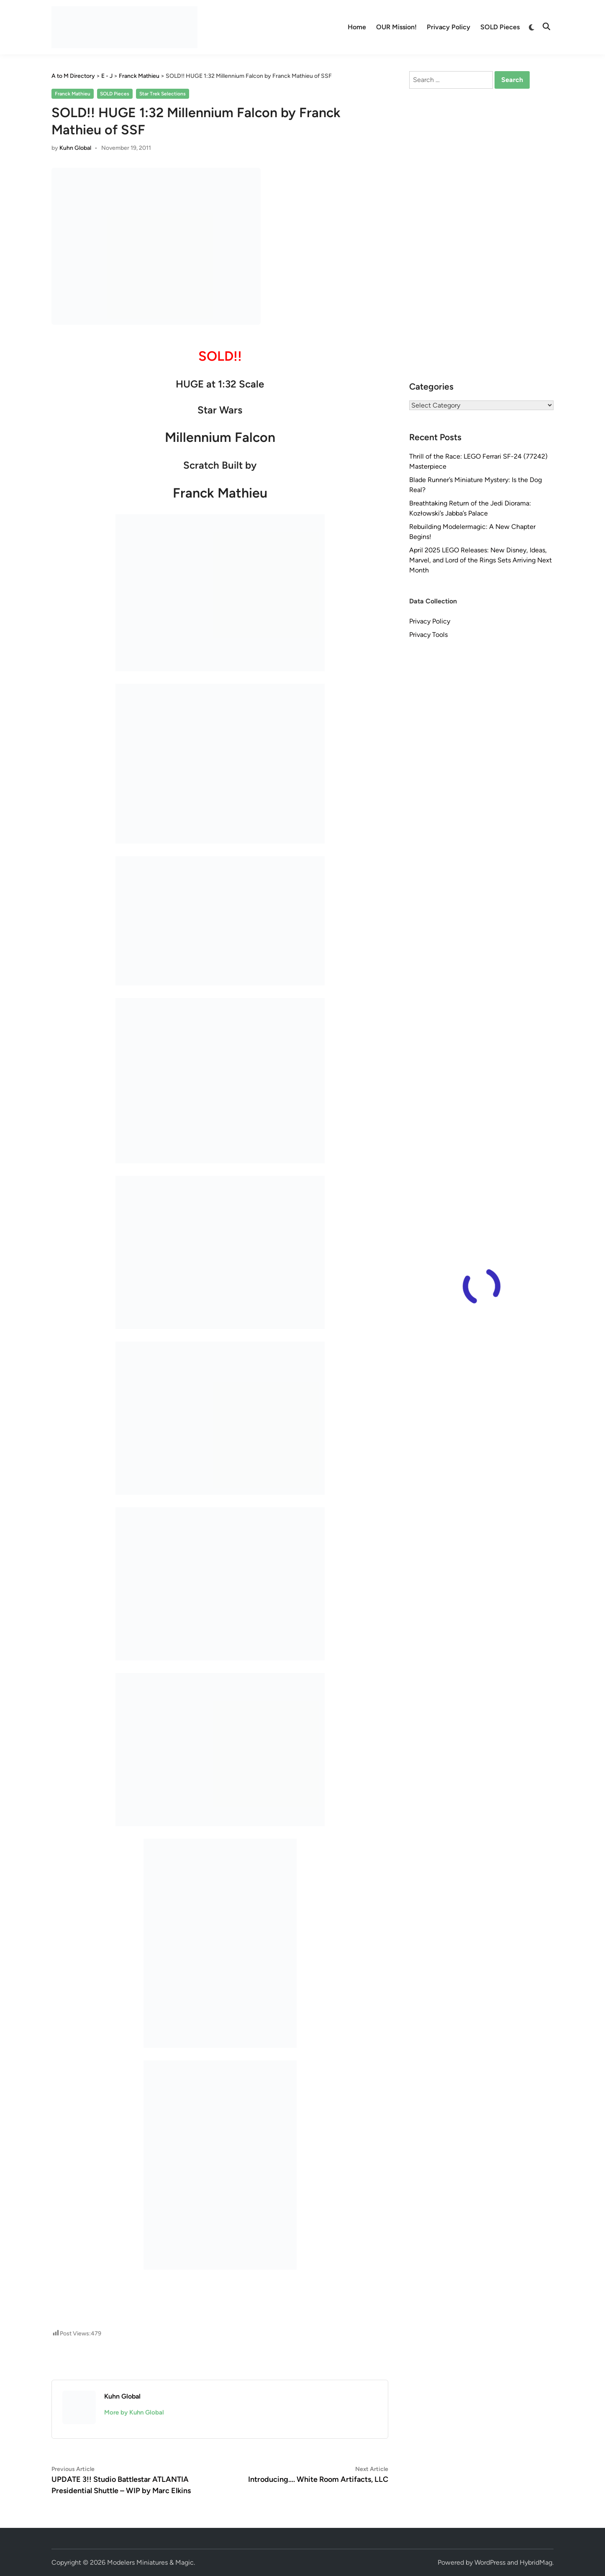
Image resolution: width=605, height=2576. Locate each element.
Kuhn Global (75, 147)
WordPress (489, 2562)
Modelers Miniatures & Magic (150, 2562)
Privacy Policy (448, 27)
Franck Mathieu (72, 94)
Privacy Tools (428, 635)
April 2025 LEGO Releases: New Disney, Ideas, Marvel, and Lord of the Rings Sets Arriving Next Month (480, 560)
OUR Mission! (396, 27)
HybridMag (536, 2562)
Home (357, 27)
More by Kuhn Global (134, 2412)
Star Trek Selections (162, 94)
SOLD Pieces (500, 27)
